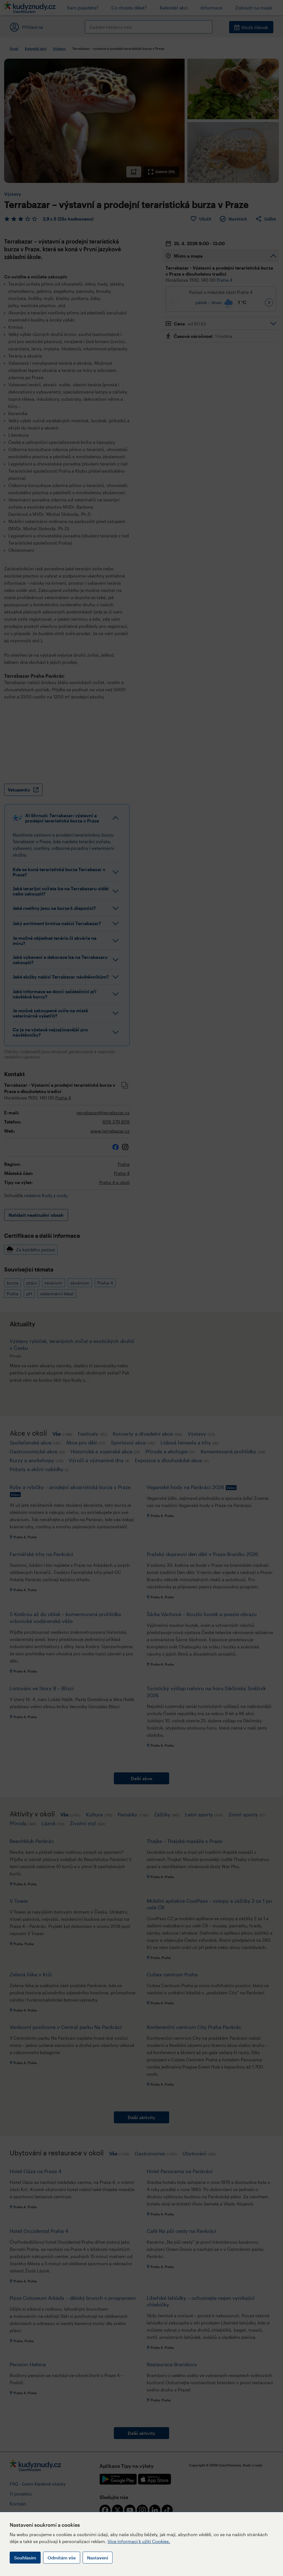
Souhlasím (25, 2557)
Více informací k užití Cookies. (139, 2541)
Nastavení (97, 2557)
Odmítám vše (62, 2557)
